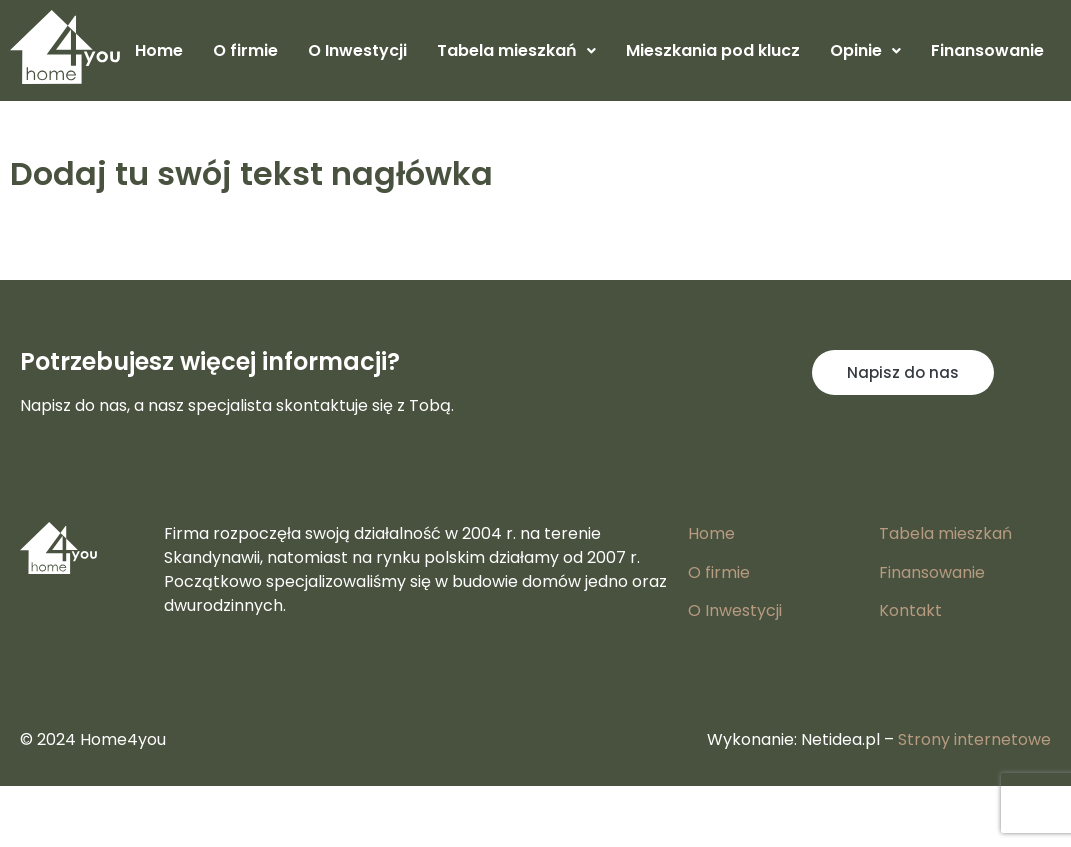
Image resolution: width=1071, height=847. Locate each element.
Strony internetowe (974, 739)
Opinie (865, 50)
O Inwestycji (357, 50)
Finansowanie (987, 50)
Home (159, 50)
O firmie (245, 50)
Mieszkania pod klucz (713, 50)
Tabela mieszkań (516, 50)
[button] (516, 51)
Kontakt (910, 610)
